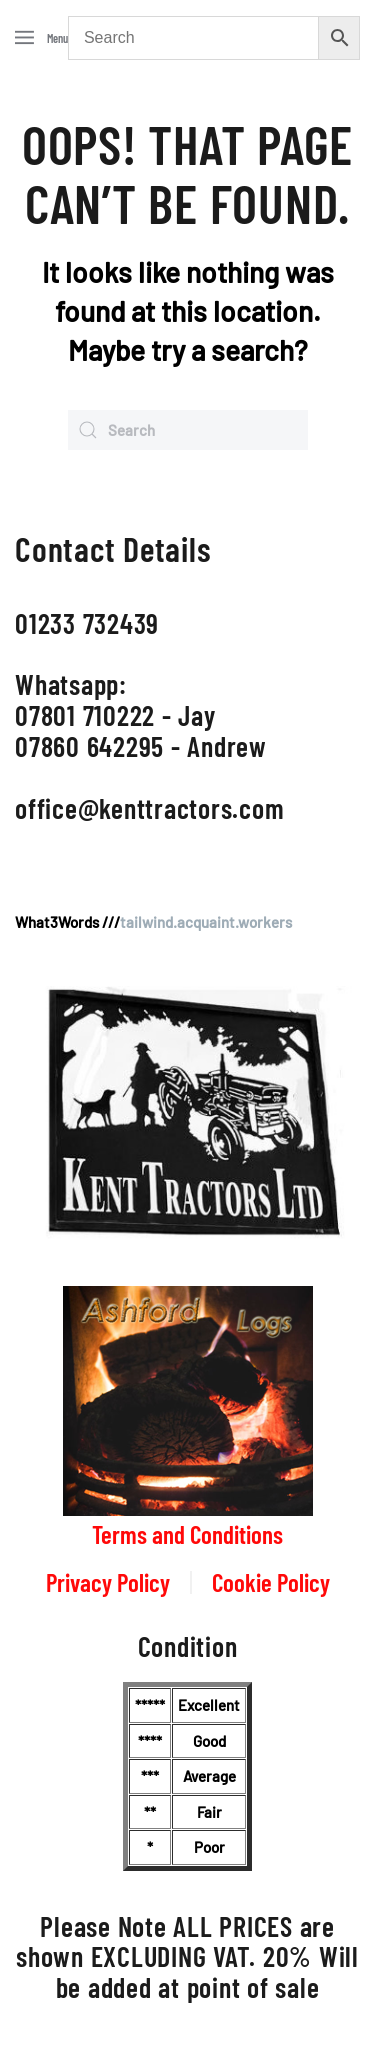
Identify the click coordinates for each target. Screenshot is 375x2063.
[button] (41, 37)
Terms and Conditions (187, 1534)
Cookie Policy (271, 1582)
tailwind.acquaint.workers (206, 922)
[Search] (188, 430)
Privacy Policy (108, 1582)
